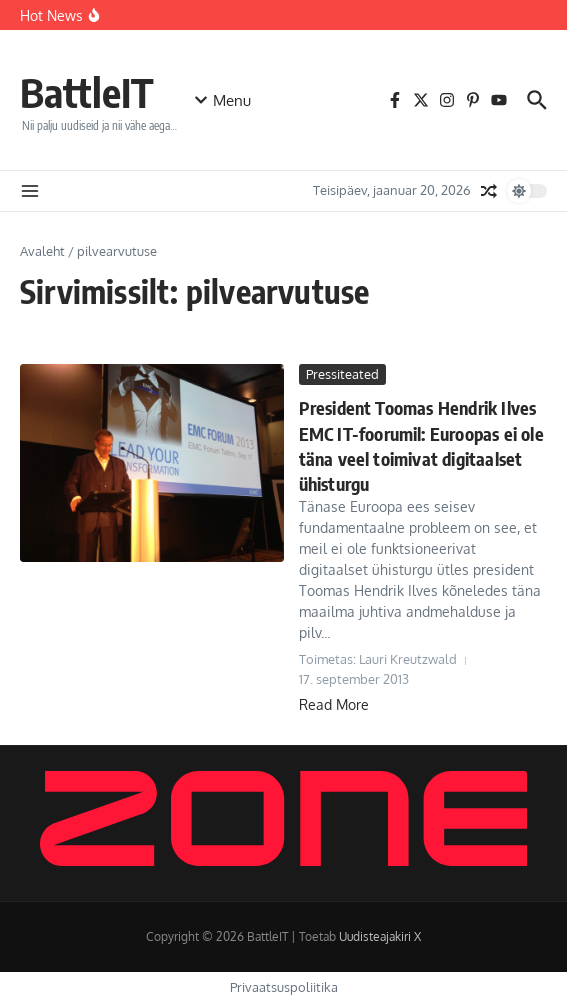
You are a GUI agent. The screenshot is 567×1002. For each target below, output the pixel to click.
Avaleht (42, 251)
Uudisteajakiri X (380, 936)
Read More (334, 704)
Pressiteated (342, 374)
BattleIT (87, 92)
